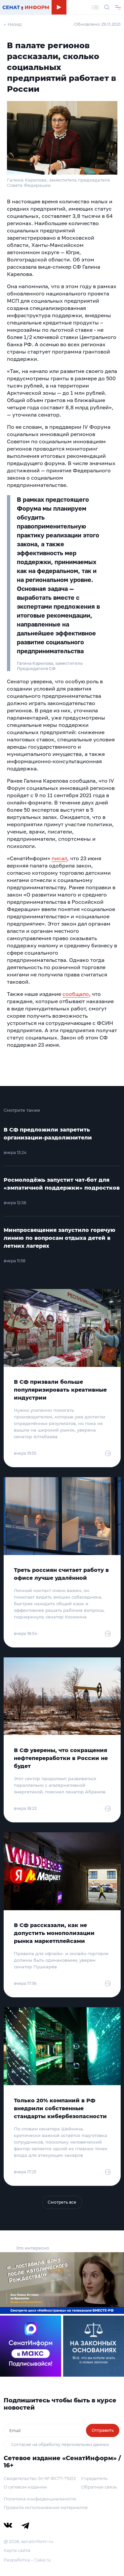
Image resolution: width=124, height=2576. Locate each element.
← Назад (13, 24)
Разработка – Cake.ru (27, 2559)
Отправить (103, 2430)
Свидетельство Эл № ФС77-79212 (40, 2478)
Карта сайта (17, 2550)
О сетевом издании (25, 2487)
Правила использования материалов (46, 2507)
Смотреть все (62, 2202)
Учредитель (94, 2478)
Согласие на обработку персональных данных (60, 2444)
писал (59, 858)
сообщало (75, 994)
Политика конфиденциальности (40, 2498)
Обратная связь (99, 2487)
